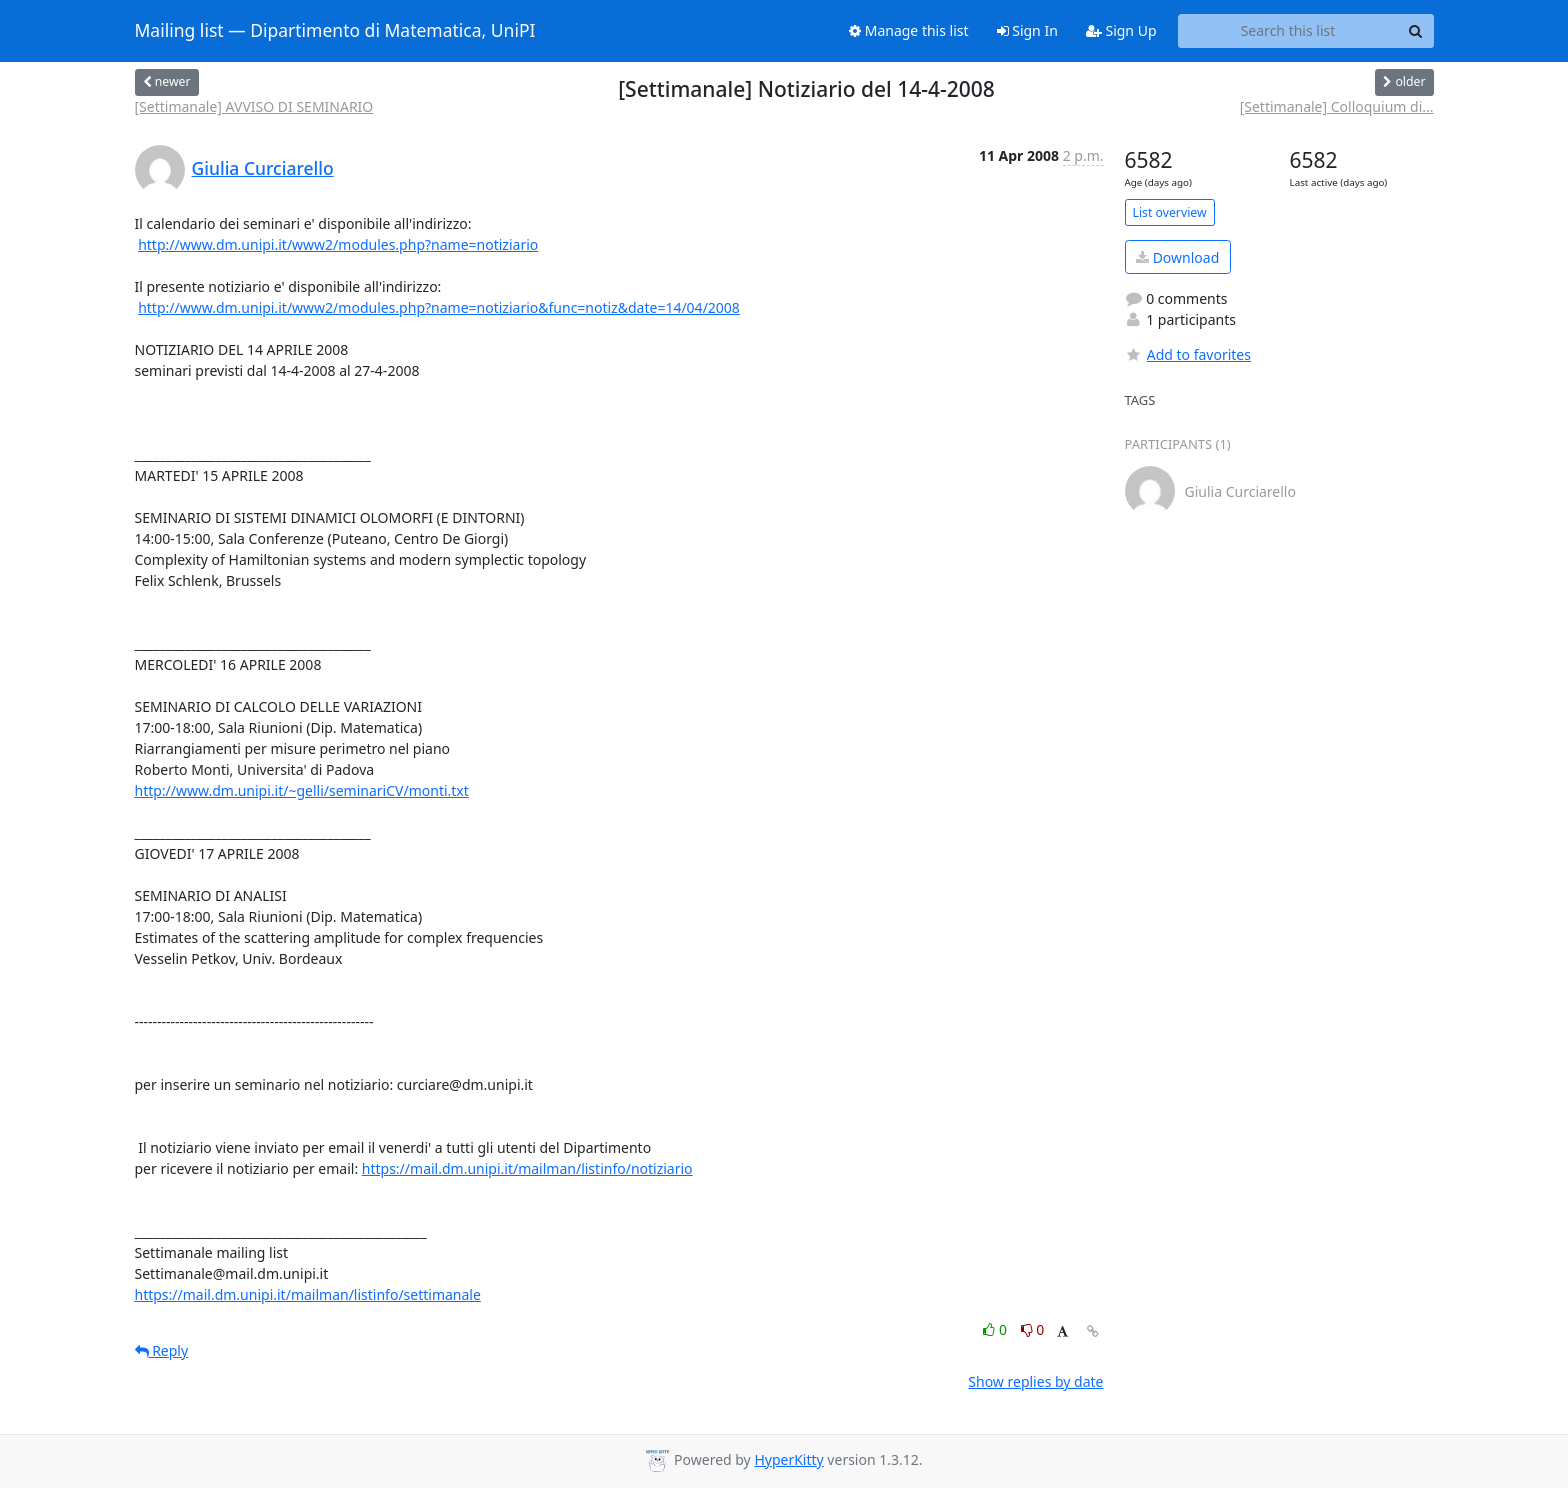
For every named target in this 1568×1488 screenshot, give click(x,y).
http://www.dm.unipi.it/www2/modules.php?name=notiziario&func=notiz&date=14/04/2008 (439, 307)
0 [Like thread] (996, 1329)
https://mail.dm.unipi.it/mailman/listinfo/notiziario (527, 1168)
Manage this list (909, 30)
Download (1177, 257)
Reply (162, 1350)
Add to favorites (1188, 354)
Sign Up (1121, 30)
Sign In (1027, 30)
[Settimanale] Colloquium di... (1337, 106)
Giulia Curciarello (263, 168)
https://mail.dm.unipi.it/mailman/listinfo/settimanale (308, 1294)
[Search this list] (1288, 31)
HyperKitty (788, 1459)
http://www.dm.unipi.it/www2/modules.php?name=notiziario (338, 244)
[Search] (1416, 31)
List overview (1170, 212)
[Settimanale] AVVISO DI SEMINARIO (254, 106)
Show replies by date (1035, 1381)
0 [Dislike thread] (1033, 1329)
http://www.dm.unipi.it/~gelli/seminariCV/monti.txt (302, 790)
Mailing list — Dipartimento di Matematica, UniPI (335, 31)
